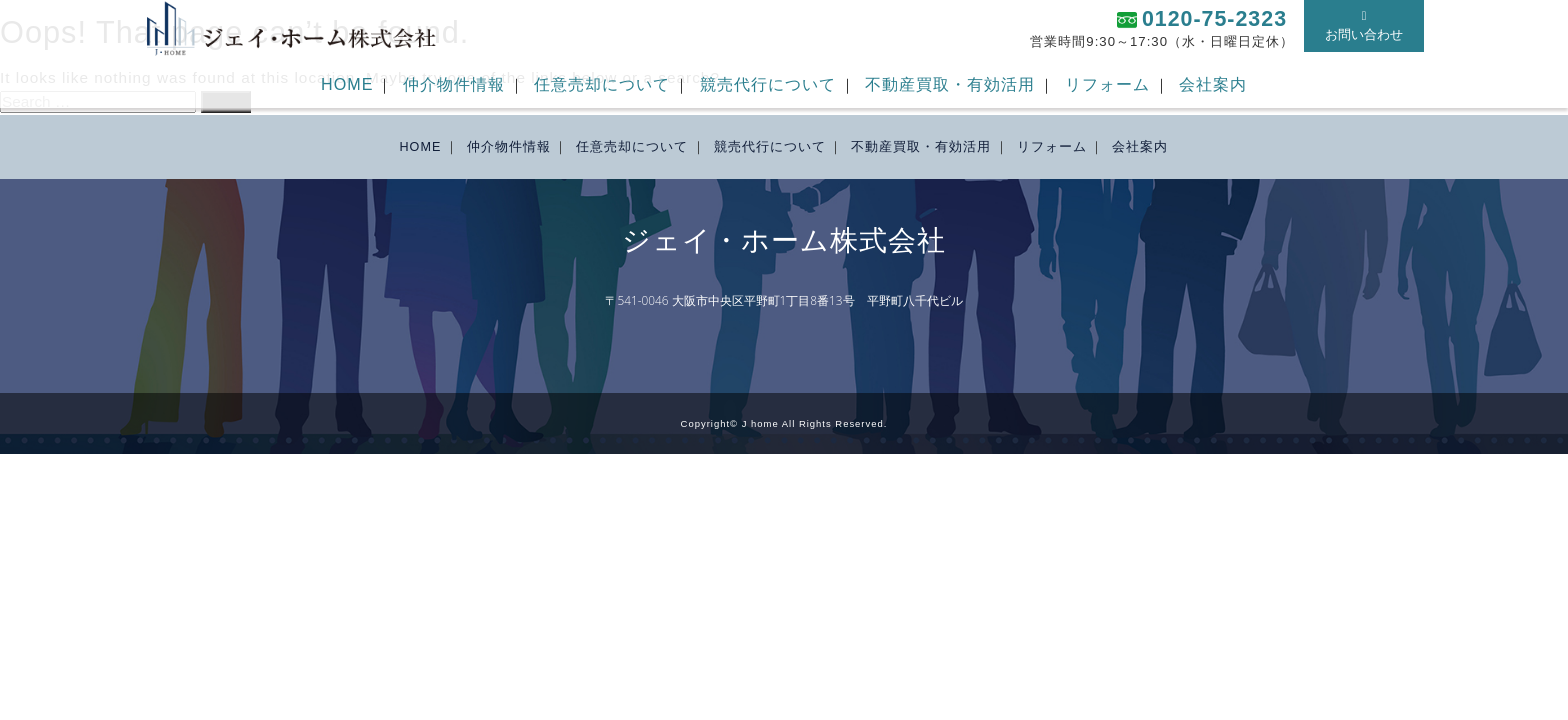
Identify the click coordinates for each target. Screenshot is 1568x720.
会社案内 (1213, 84)
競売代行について (768, 84)
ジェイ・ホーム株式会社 (784, 241)
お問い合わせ (1364, 26)
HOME (347, 84)
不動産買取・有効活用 (950, 84)
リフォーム (1107, 84)
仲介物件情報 (454, 84)
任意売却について (602, 84)
